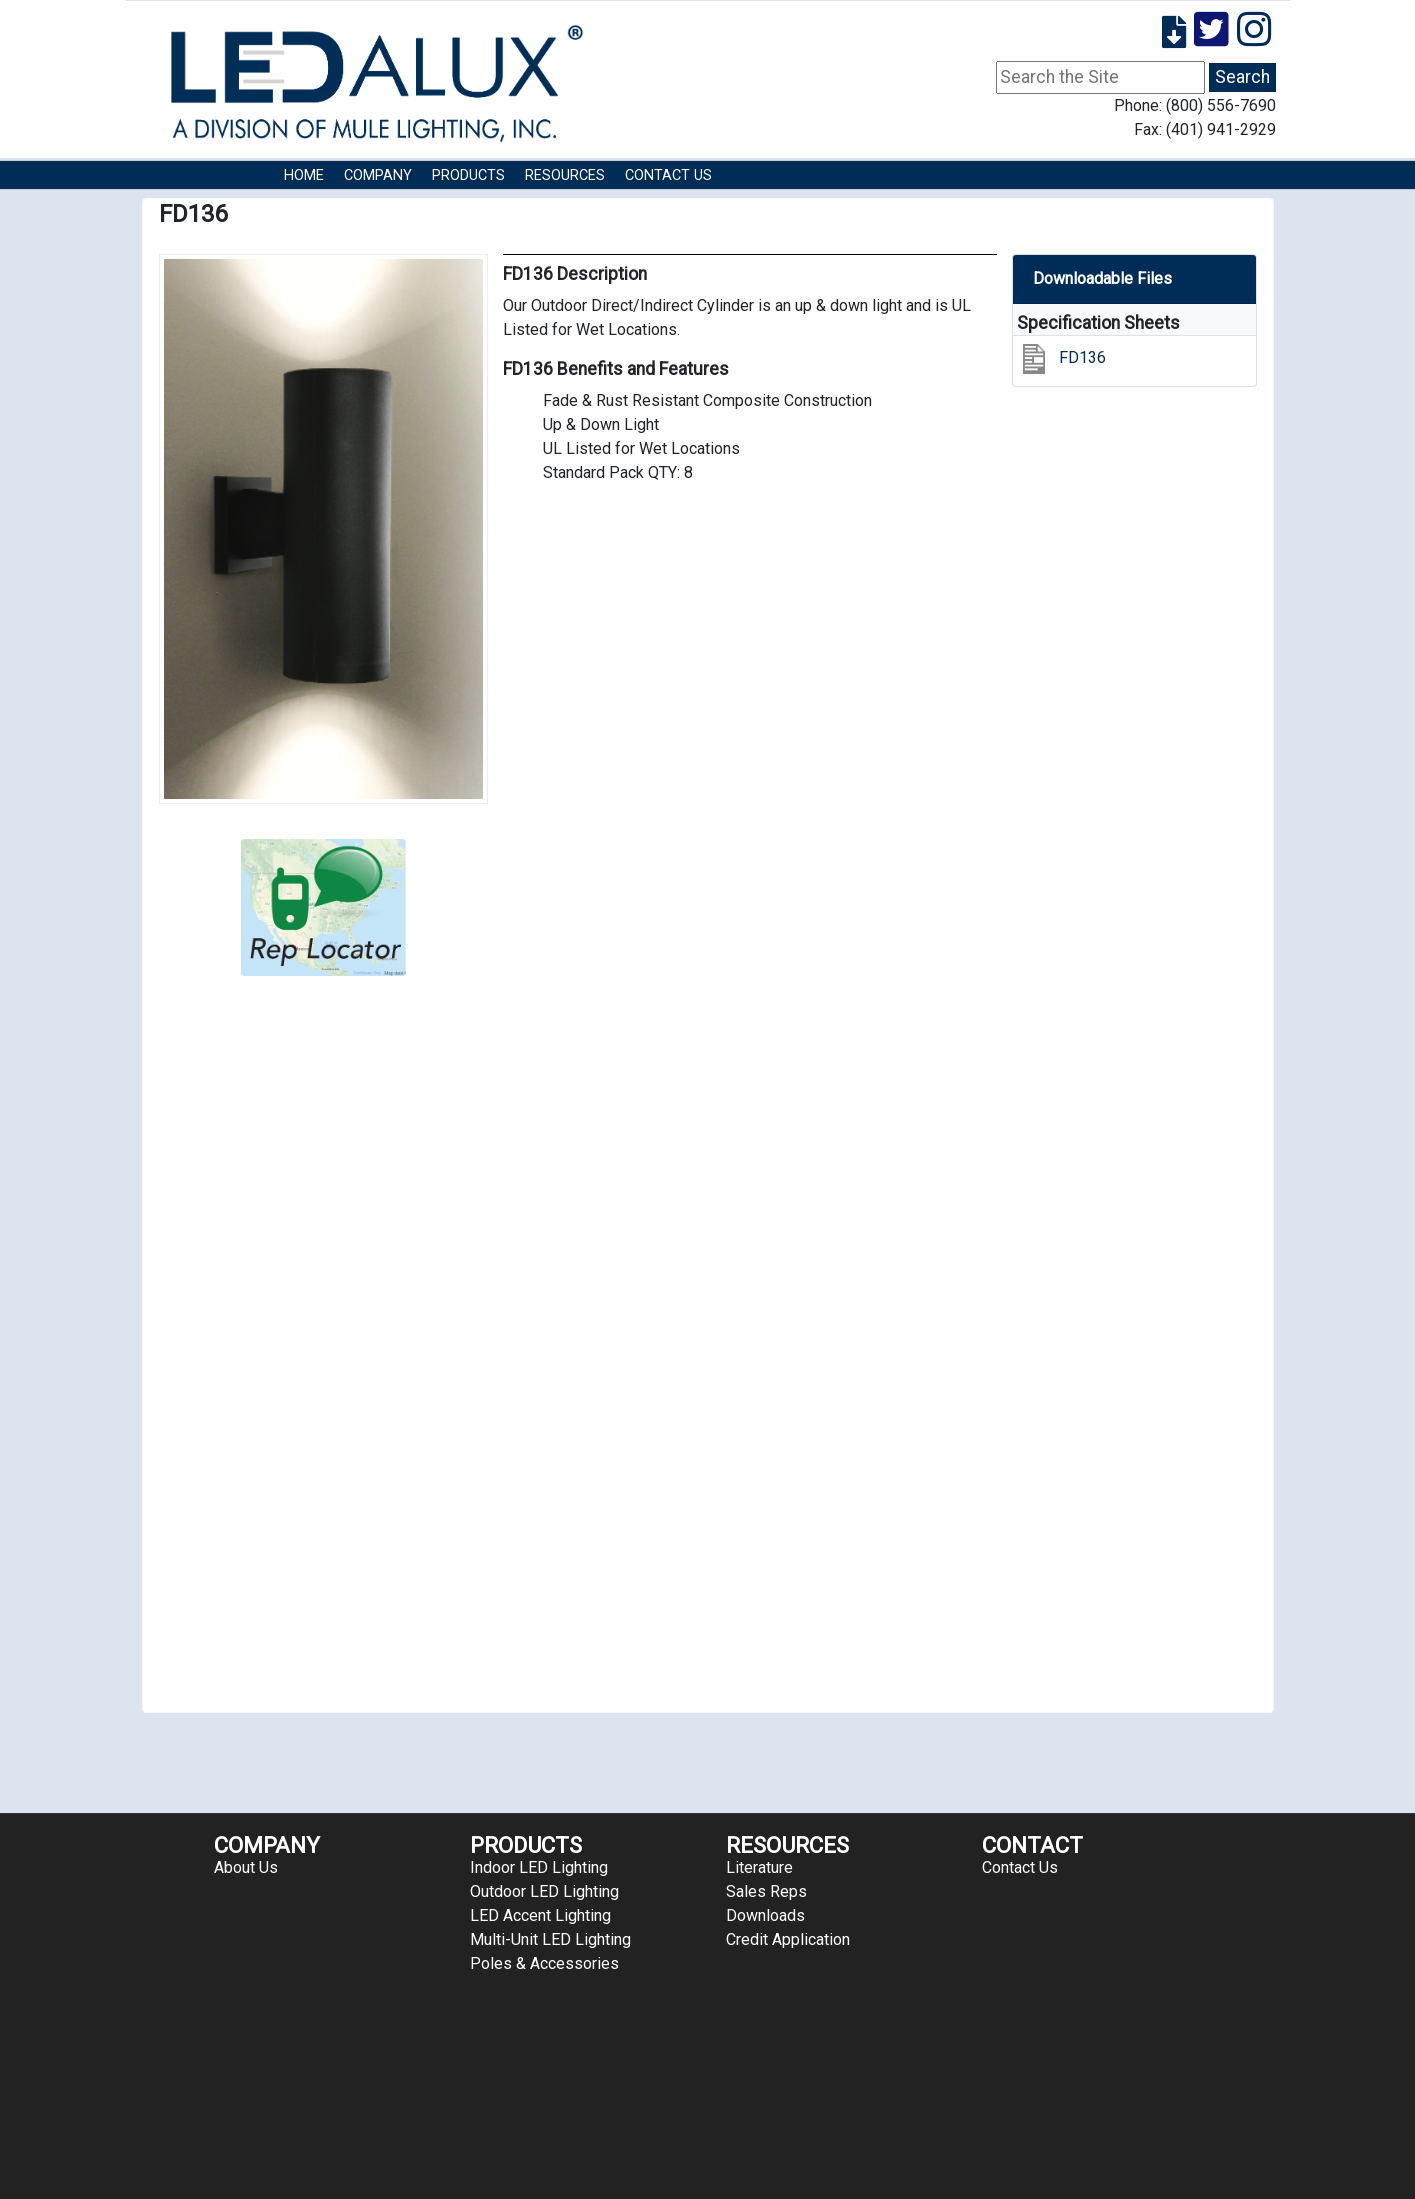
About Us (246, 1867)
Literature (759, 1867)
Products (468, 175)
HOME (304, 175)
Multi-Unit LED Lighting (550, 1939)
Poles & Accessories (544, 1963)
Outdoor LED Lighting (544, 1891)
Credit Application (788, 1939)
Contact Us (668, 175)
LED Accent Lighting (540, 1915)
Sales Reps (766, 1891)
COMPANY (378, 175)
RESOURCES (565, 175)
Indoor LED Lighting (539, 1867)
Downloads (765, 1915)
